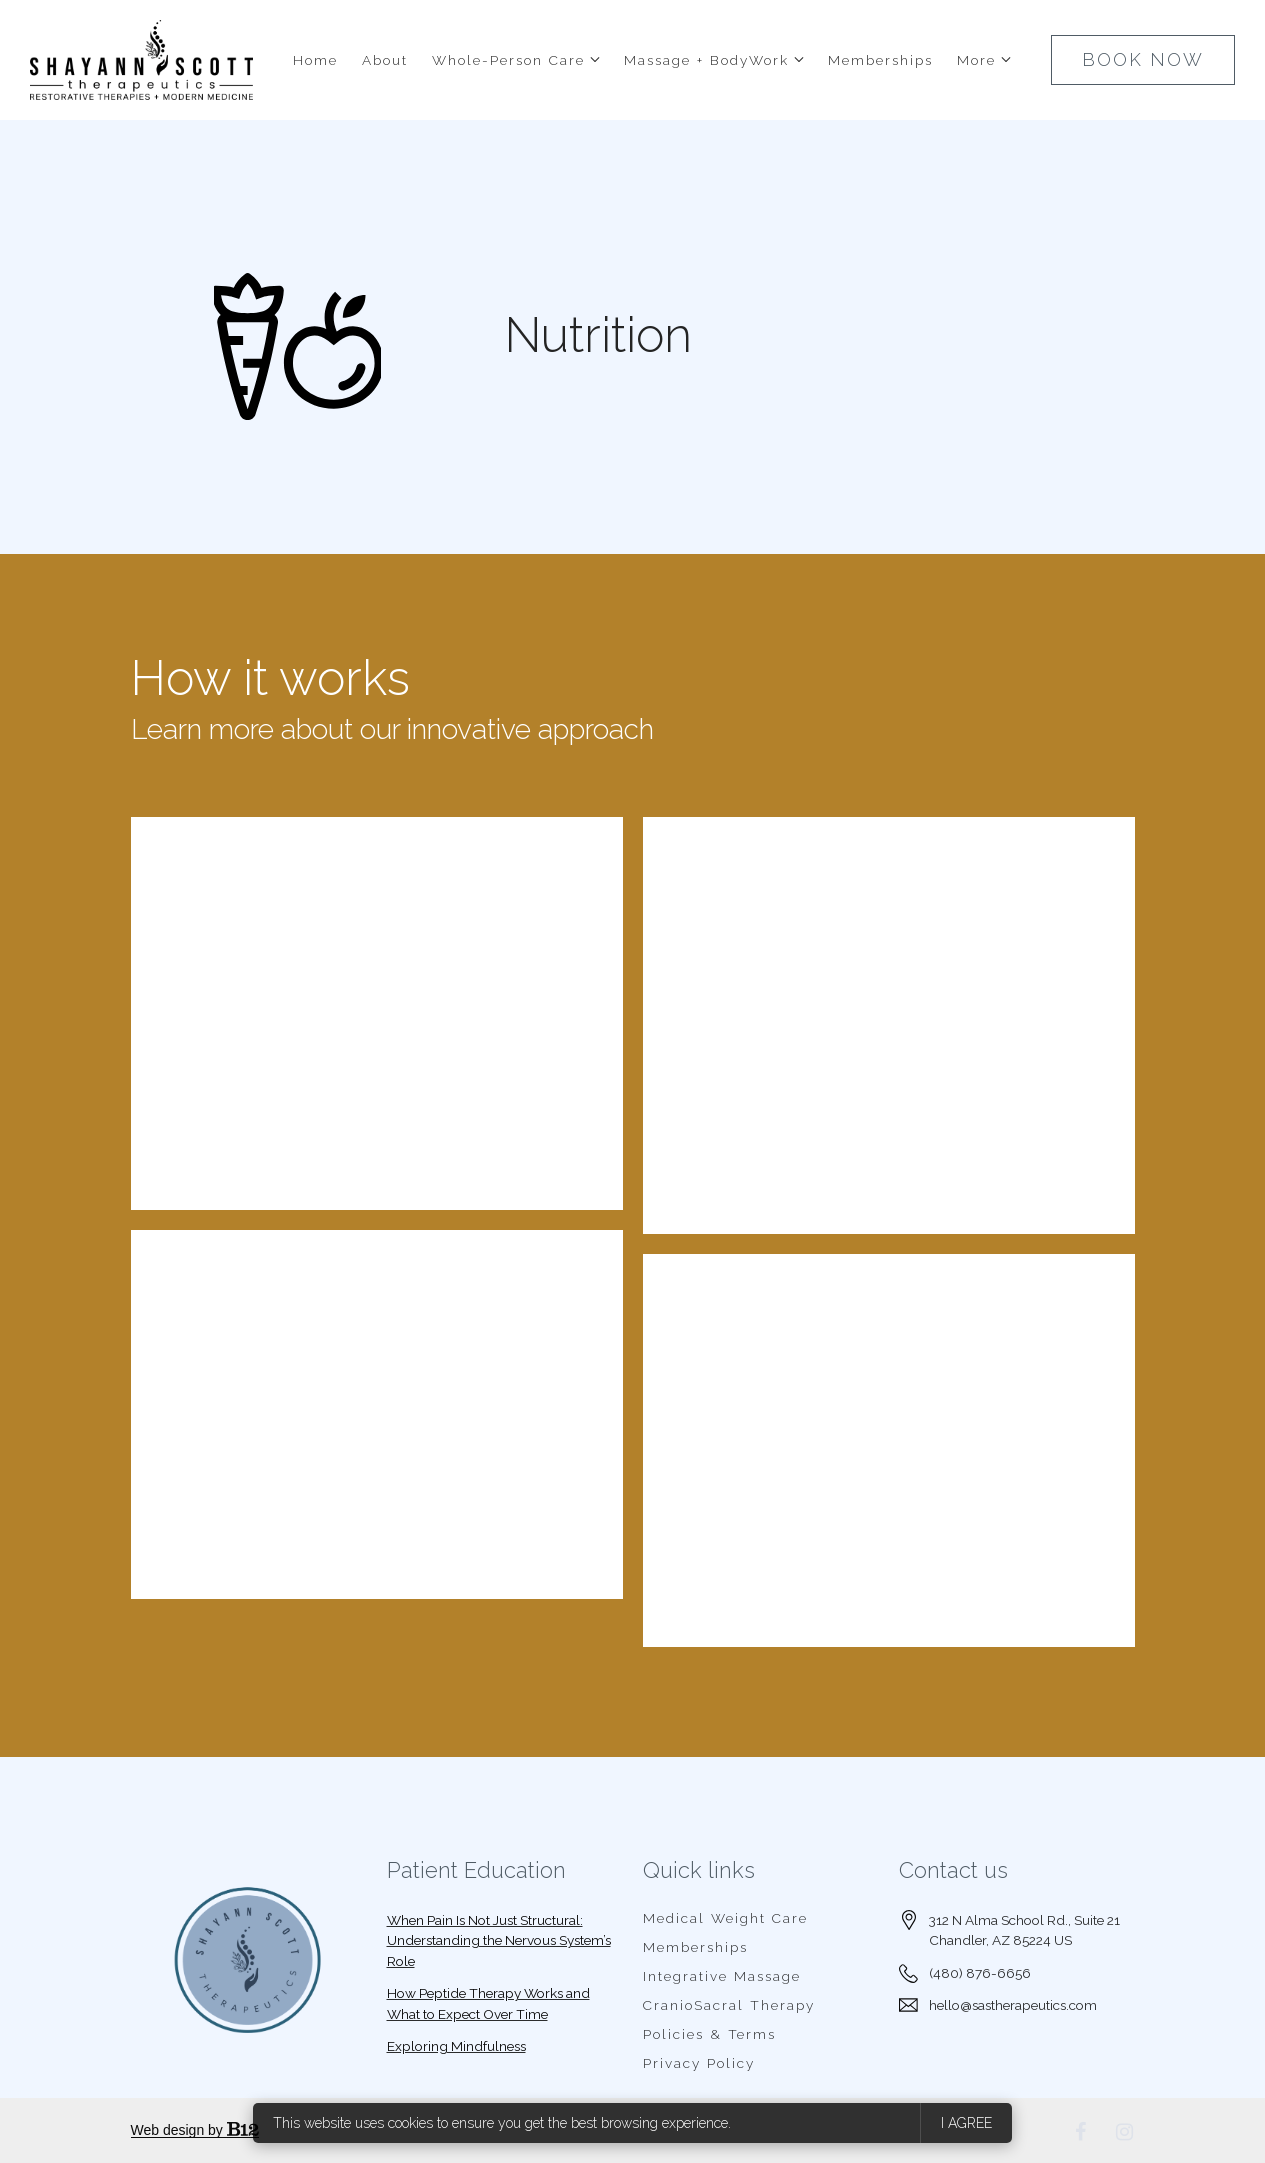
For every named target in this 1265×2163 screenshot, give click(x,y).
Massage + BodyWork (706, 60)
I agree (966, 2123)
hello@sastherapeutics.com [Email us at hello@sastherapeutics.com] (1013, 2005)
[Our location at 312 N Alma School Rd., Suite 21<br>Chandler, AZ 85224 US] (1024, 1930)
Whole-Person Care (508, 60)
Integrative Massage (722, 1976)
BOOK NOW (1143, 59)
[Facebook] (1081, 2132)
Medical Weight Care (725, 1918)
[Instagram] (1125, 2132)
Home (315, 60)
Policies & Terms (709, 2034)
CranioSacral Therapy (729, 2005)
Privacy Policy (699, 2063)
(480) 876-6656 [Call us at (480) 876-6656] (980, 1973)
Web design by (195, 2130)
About (385, 60)
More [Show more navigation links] (976, 60)
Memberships (880, 60)
